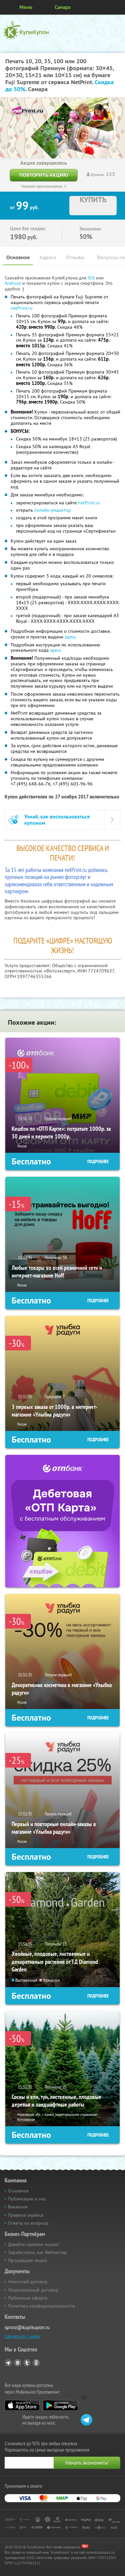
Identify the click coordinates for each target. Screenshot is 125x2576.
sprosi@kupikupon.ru (27, 2327)
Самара (62, 7)
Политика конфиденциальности (41, 2306)
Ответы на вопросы (28, 2223)
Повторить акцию (43, 174)
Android (13, 283)
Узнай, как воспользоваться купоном (57, 819)
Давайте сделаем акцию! (33, 2244)
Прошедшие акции (27, 2260)
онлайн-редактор (52, 510)
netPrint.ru (22, 308)
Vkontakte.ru (17, 2362)
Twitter (27, 2362)
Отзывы (75, 257)
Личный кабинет (118, 7)
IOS (92, 278)
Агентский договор (28, 2282)
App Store (22, 2405)
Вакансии (18, 2207)
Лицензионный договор (33, 2290)
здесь (70, 637)
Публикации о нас (27, 2199)
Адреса (47, 257)
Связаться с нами (22, 2336)
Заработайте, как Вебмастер (37, 2252)
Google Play (60, 2405)
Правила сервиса (25, 2215)
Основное (18, 257)
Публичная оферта (27, 2298)
